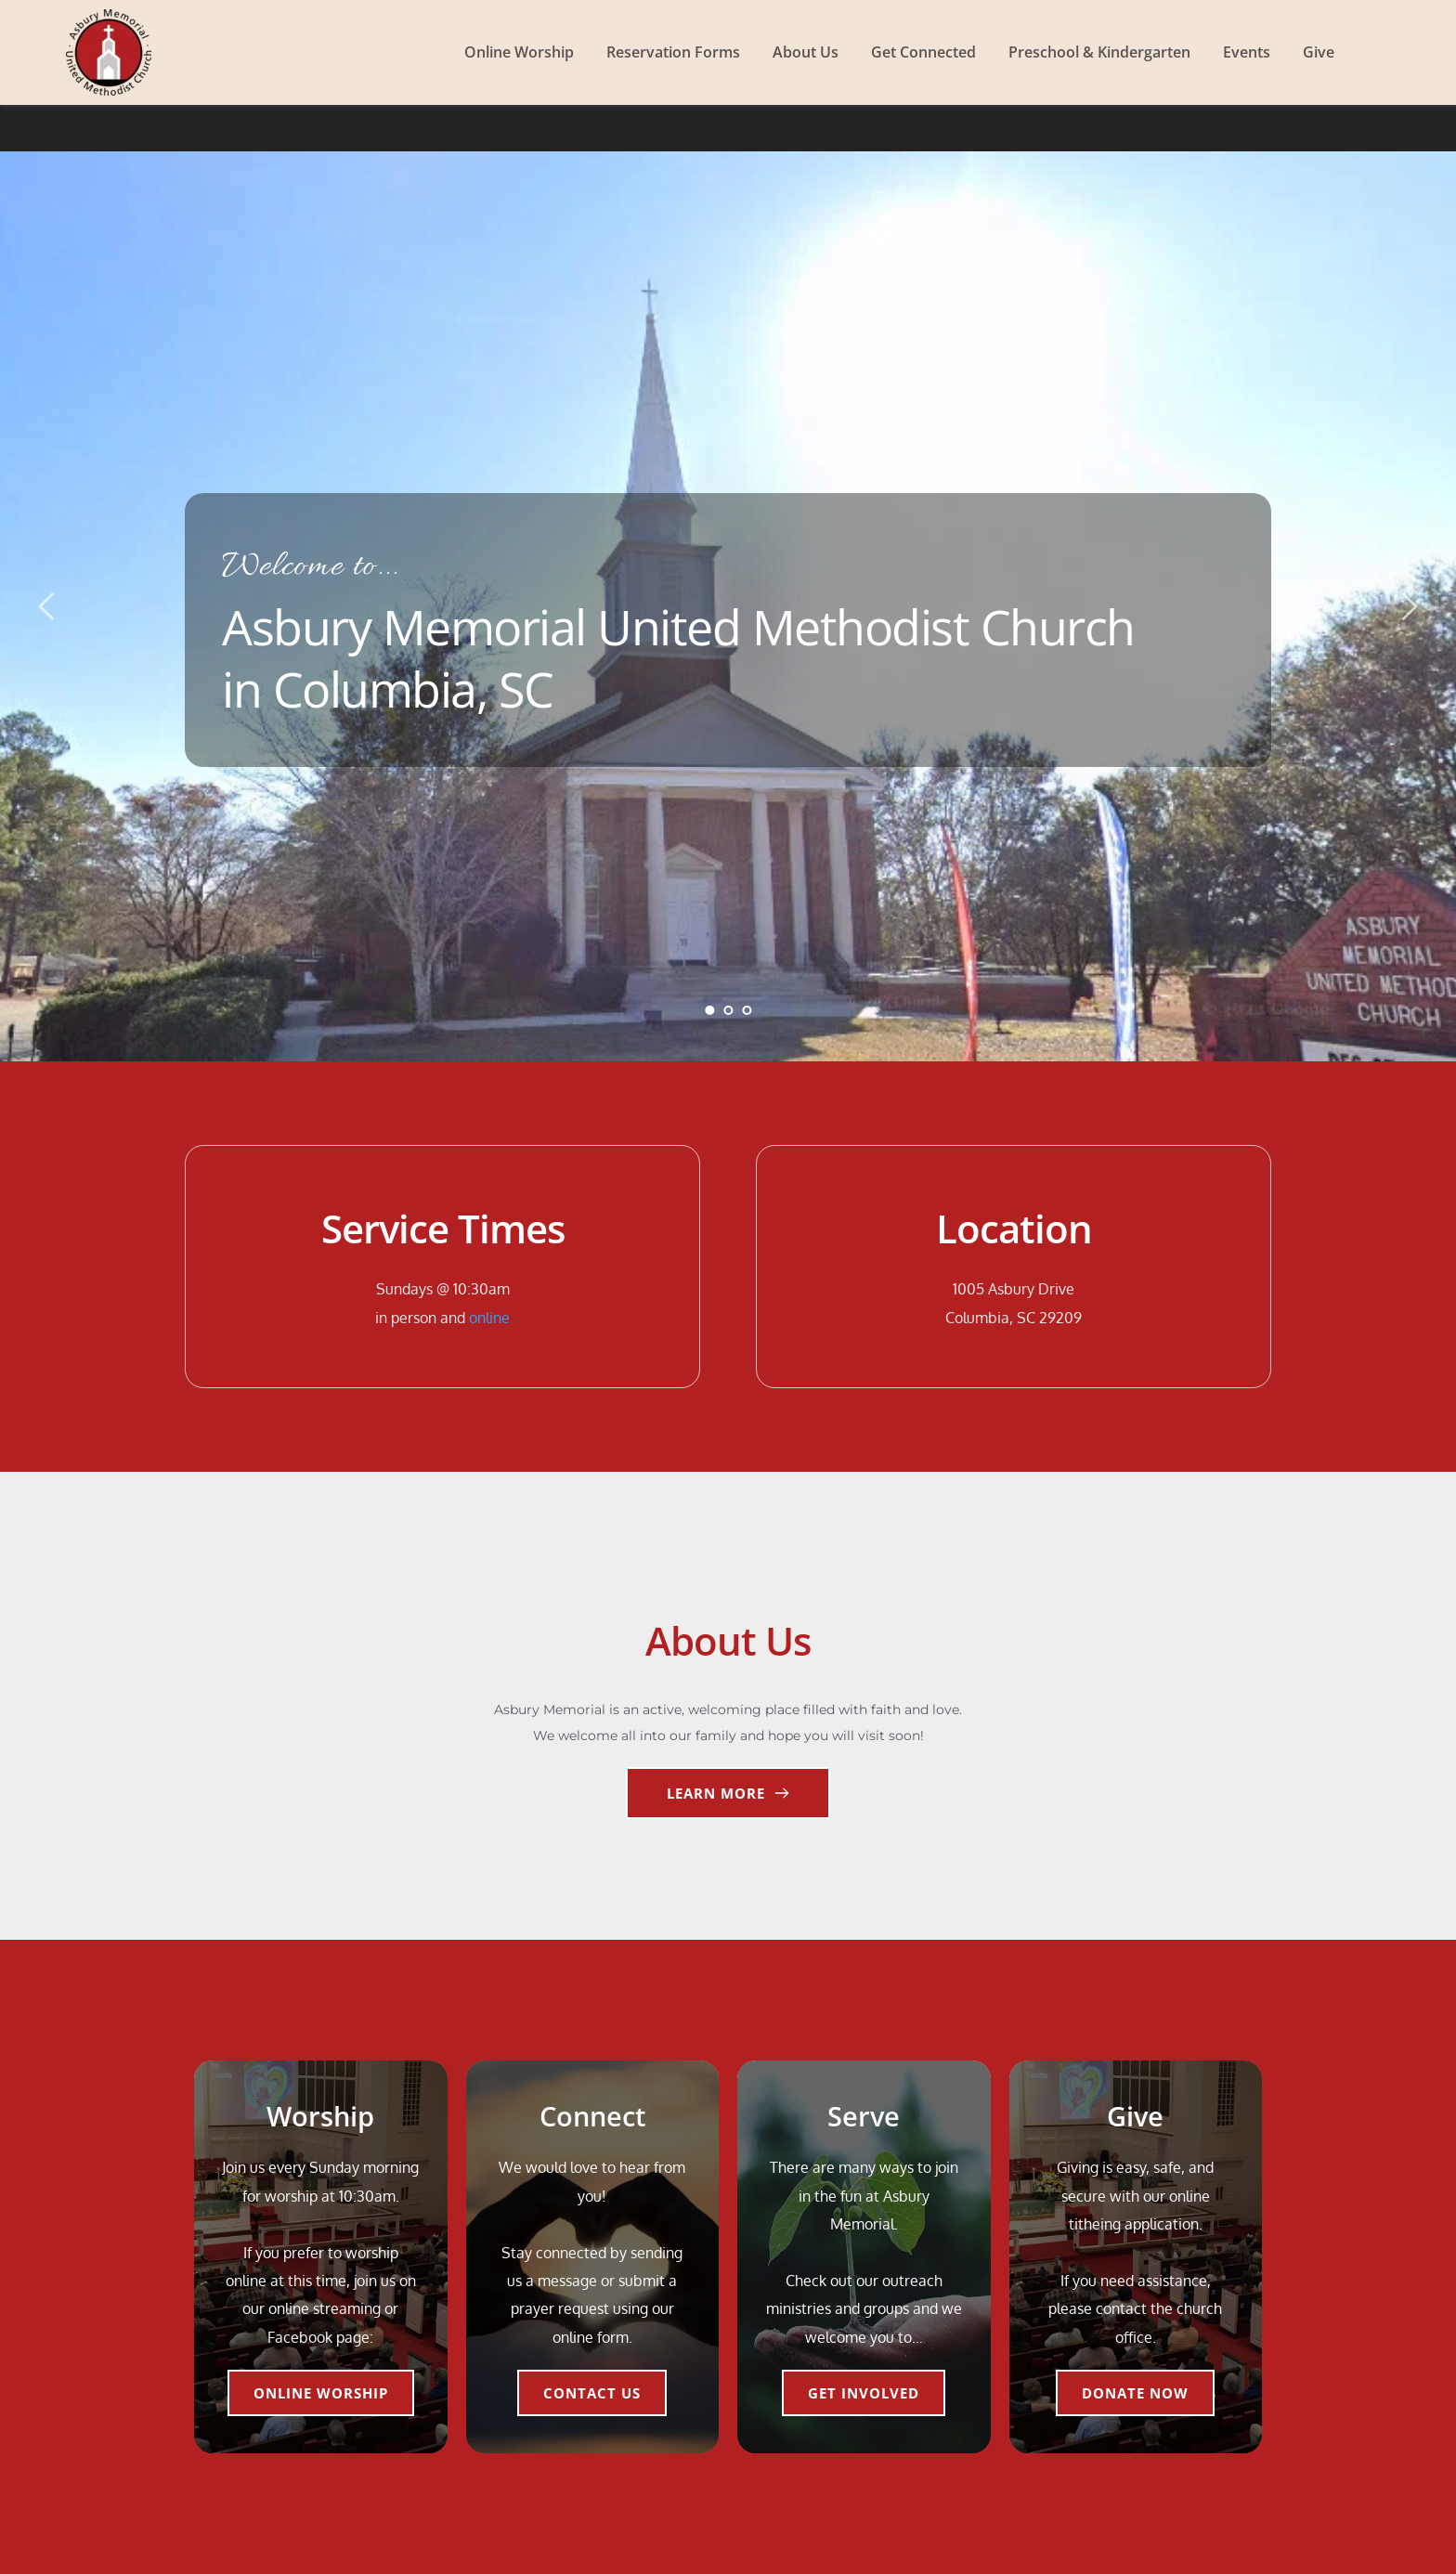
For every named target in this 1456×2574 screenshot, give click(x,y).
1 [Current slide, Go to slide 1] (709, 1010)
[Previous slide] (47, 606)
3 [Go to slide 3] (746, 1010)
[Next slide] (1408, 606)
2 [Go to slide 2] (728, 1010)
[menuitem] (519, 52)
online (489, 1317)
